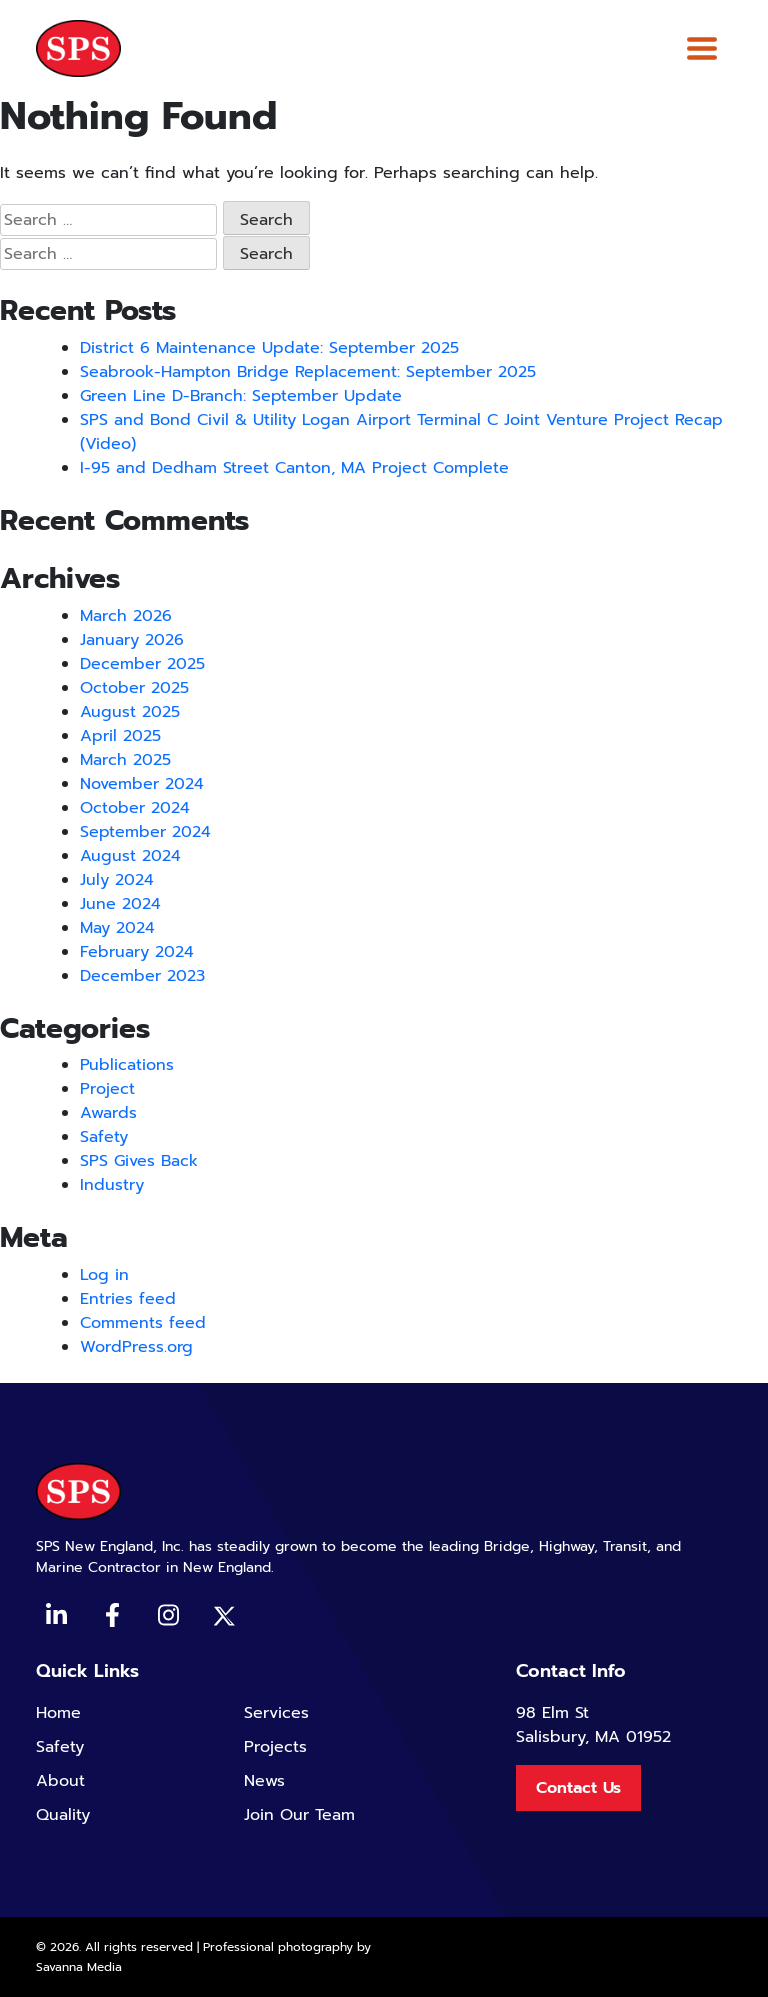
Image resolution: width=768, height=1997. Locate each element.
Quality (63, 1815)
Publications (127, 1065)
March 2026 (126, 616)
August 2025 (130, 712)
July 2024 (117, 880)
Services (276, 1713)
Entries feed (128, 1299)
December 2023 (142, 976)
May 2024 (117, 928)
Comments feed (143, 1323)
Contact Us (578, 1788)
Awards (108, 1113)
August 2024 (130, 856)
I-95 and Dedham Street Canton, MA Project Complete (294, 468)
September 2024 (145, 832)
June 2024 (120, 904)
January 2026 (132, 640)
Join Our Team (299, 1815)
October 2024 (135, 808)
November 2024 (142, 784)
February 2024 (137, 952)
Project (107, 1089)
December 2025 (142, 664)
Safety (104, 1137)
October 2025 (134, 688)
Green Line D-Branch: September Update (241, 396)
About (60, 1781)
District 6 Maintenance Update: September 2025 (269, 348)
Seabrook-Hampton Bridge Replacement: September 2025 (308, 372)
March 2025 (125, 760)
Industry (112, 1185)
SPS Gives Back (139, 1161)
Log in (104, 1275)
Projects (275, 1747)
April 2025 (120, 736)
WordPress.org (136, 1347)
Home (58, 1713)
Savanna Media (79, 1967)
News (264, 1781)
